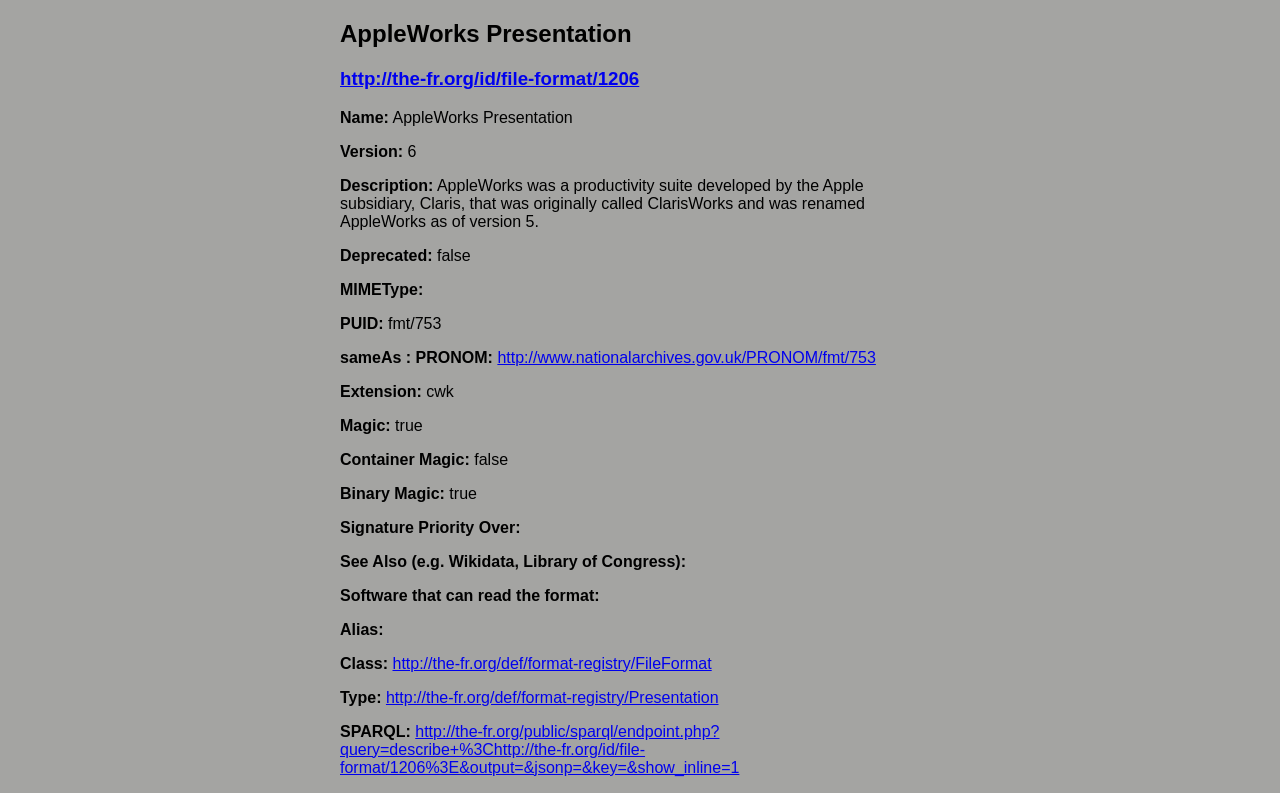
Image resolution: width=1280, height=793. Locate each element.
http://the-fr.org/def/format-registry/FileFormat (551, 663)
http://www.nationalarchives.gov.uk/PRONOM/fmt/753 (686, 357)
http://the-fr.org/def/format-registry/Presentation (552, 697)
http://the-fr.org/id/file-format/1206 (489, 78)
